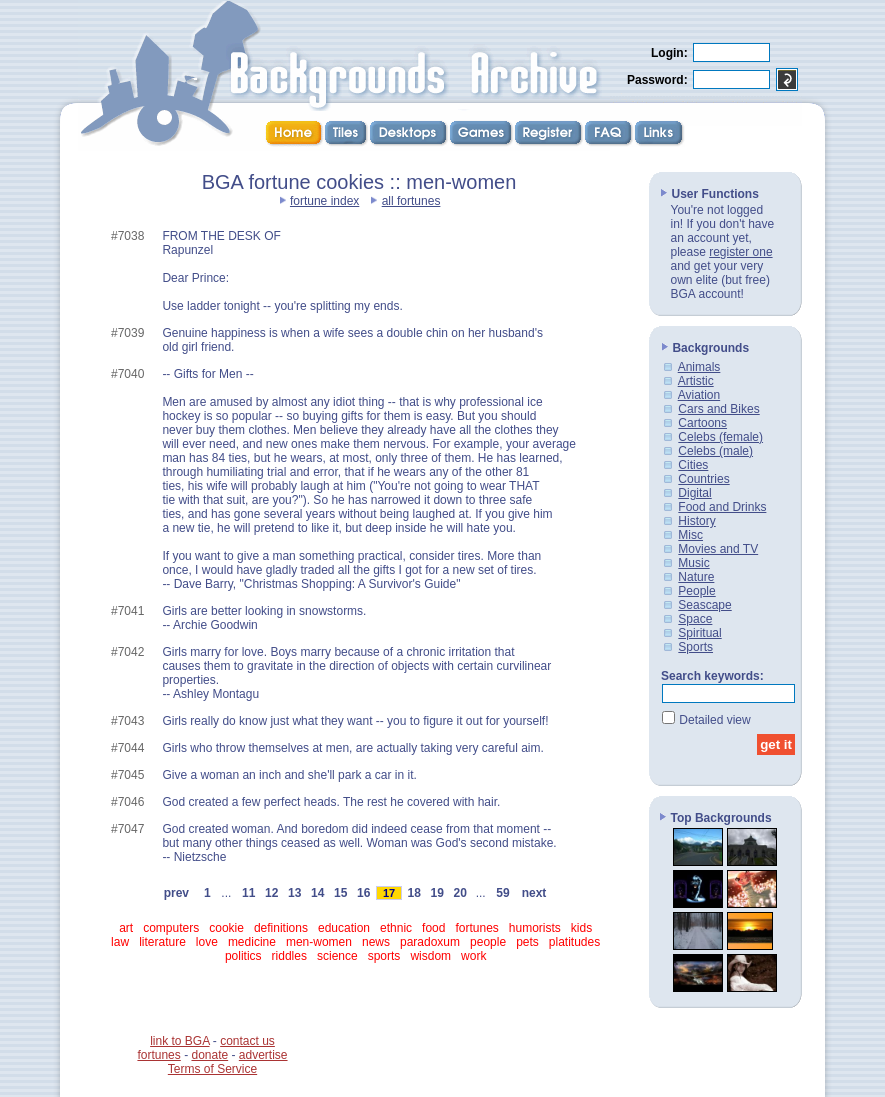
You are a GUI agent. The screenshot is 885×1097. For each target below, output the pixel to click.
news (376, 942)
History (696, 521)
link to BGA (179, 1041)
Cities (693, 465)
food (433, 928)
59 (503, 893)
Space (695, 619)
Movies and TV (718, 549)
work (473, 956)
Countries (703, 479)
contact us (247, 1041)
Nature (696, 577)
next (534, 893)
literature (162, 942)
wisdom (430, 956)
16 (364, 893)
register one (740, 252)
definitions (281, 928)
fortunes (476, 928)
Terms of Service (212, 1069)
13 (295, 893)
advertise (263, 1055)
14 (318, 893)
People (696, 591)
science (337, 956)
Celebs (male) (715, 451)
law (120, 942)
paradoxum (430, 942)
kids (581, 928)
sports (384, 956)
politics (243, 956)
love (207, 942)
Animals (699, 367)
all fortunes (411, 201)
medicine (252, 942)
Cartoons (702, 423)
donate (209, 1055)
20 (460, 893)
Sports (695, 647)
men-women (319, 942)
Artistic (696, 381)
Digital (694, 493)
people (488, 942)
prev (176, 893)
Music (693, 563)
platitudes (574, 942)
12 (272, 893)
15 (341, 893)
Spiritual (699, 633)
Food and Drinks (722, 507)
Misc (690, 535)
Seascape (704, 605)
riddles (289, 956)
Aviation (699, 395)
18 (414, 893)
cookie (226, 928)
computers (171, 928)
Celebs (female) (720, 437)
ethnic (396, 928)
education (344, 928)
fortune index (324, 201)
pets (527, 942)
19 (437, 893)
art (126, 928)
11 (249, 893)
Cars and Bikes (718, 409)
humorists (535, 928)
